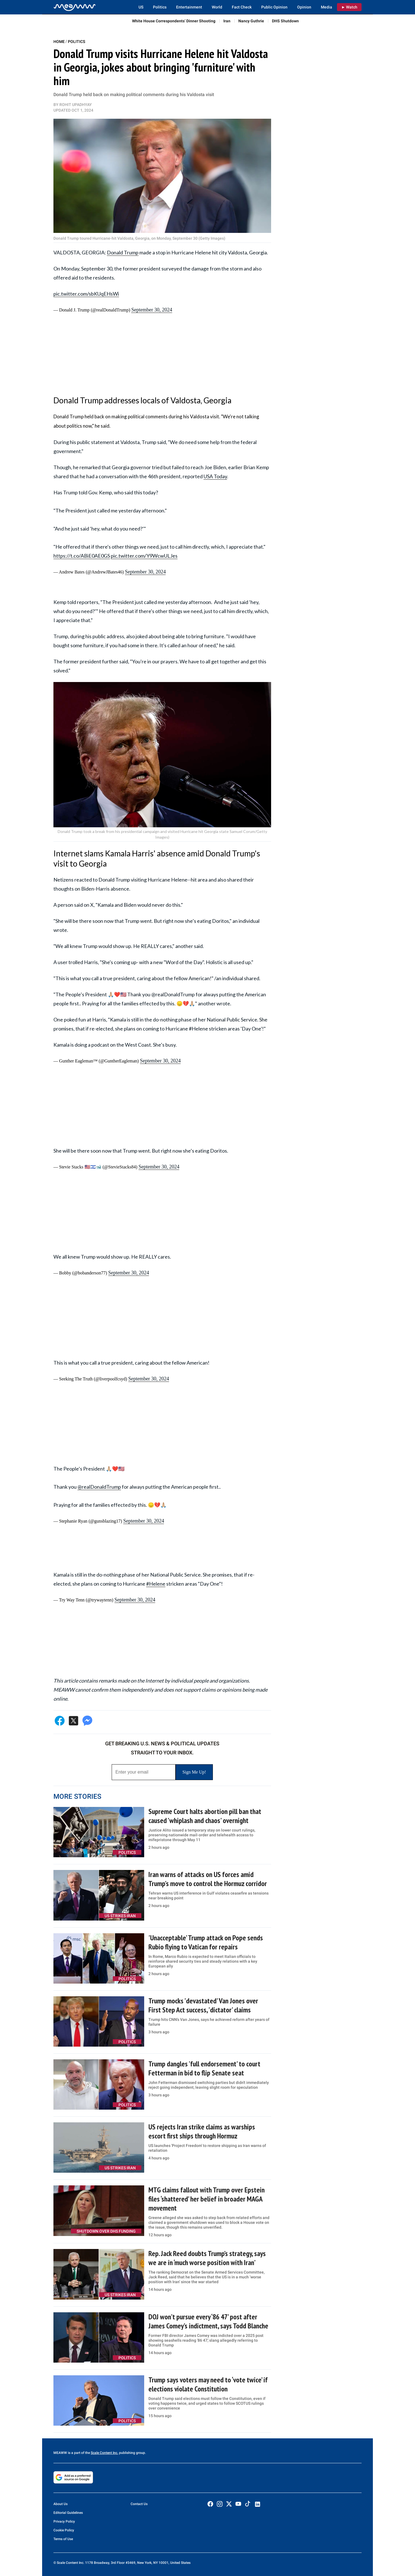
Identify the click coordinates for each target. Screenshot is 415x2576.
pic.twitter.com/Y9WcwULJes (144, 556)
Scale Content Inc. (104, 2453)
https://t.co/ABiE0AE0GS (81, 556)
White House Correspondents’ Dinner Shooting (173, 21)
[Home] (74, 7)
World (217, 7)
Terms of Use (63, 2539)
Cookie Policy (63, 2530)
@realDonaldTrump (99, 1487)
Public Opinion (274, 7)
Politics (160, 7)
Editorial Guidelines (68, 2513)
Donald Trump (123, 252)
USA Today (215, 476)
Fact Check (242, 7)
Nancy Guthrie (251, 21)
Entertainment (189, 7)
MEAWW (60, 2453)
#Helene (155, 1584)
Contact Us (139, 2504)
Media (326, 7)
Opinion (304, 7)
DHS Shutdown (285, 21)
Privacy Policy (64, 2521)
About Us (60, 2504)
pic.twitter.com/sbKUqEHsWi (86, 294)
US (141, 7)
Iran (226, 21)
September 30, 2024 (151, 310)
